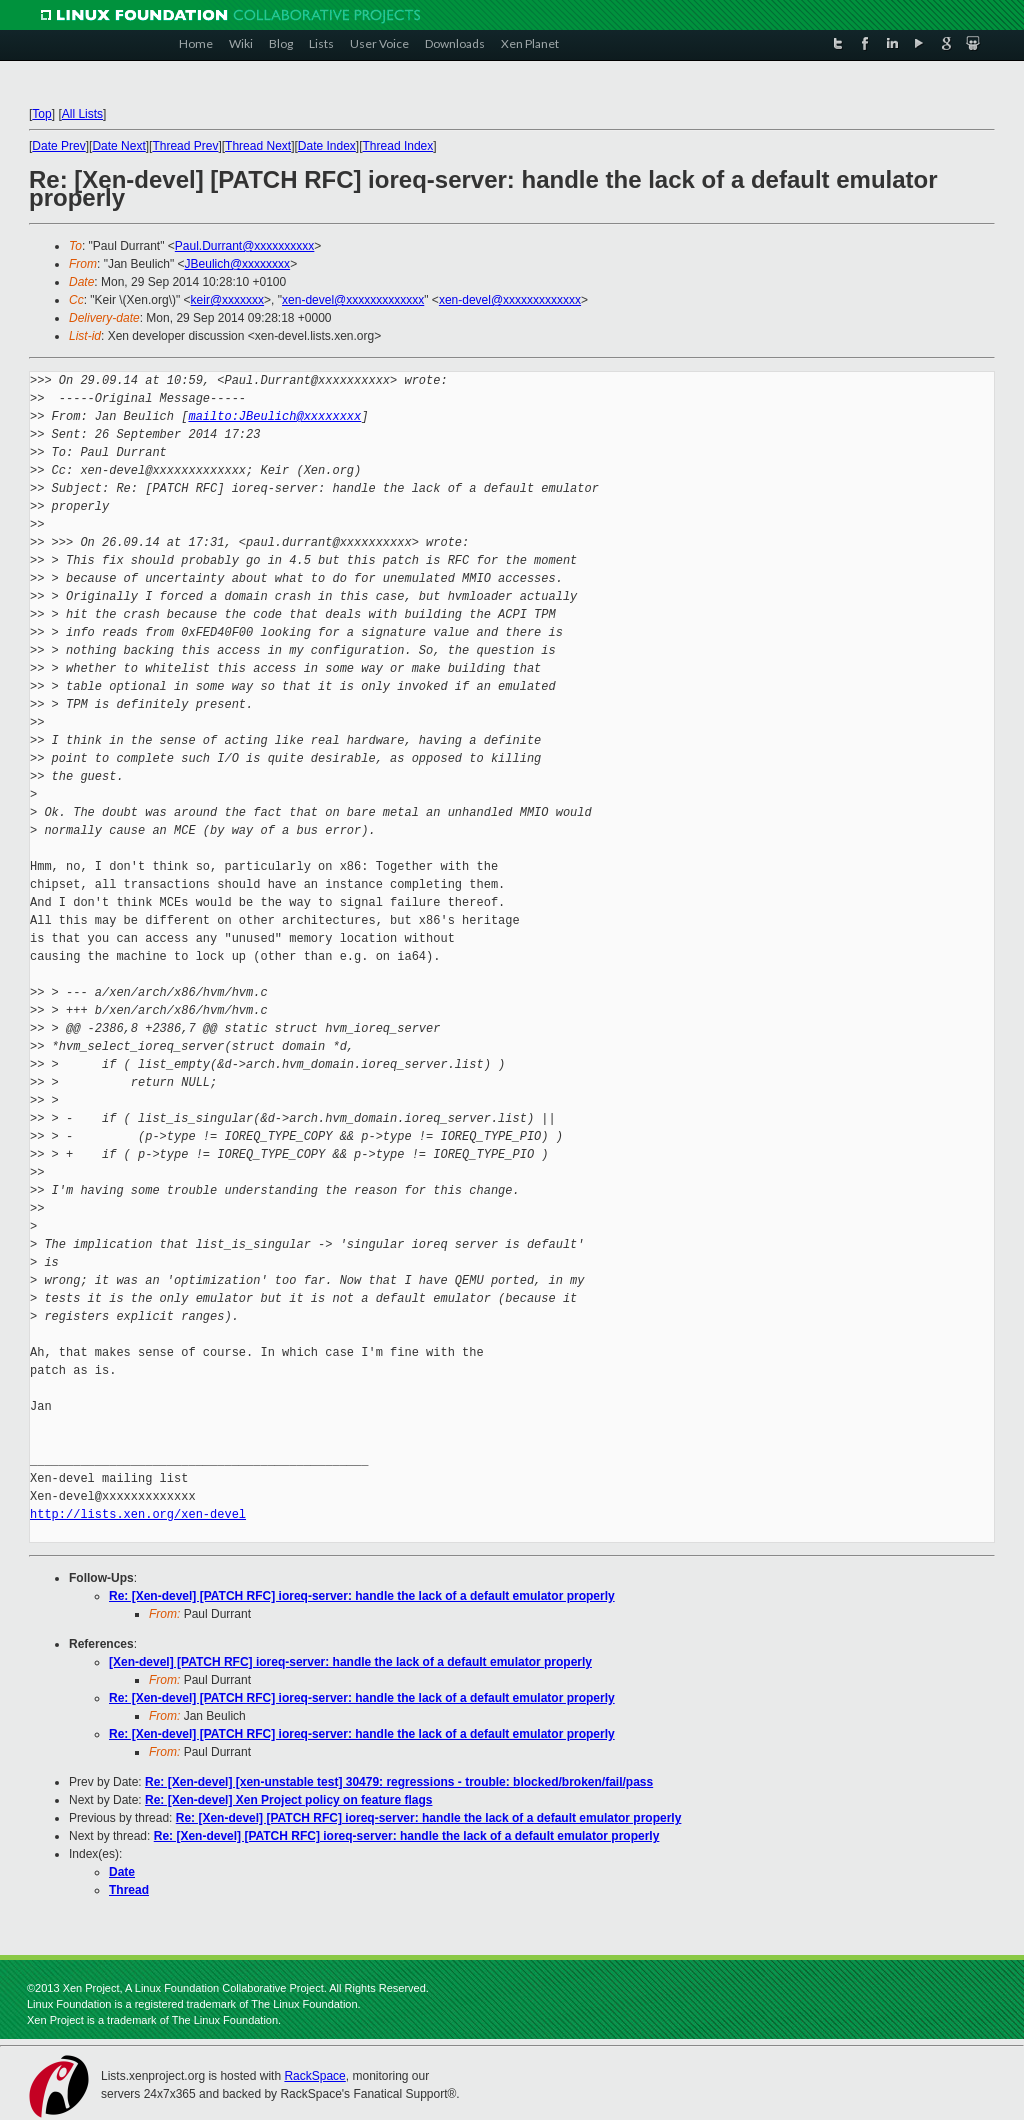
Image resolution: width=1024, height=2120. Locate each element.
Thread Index (398, 146)
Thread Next (258, 146)
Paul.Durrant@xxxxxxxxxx (245, 246)
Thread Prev (185, 146)
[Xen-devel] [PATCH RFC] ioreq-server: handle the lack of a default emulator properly (350, 1662)
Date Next (118, 146)
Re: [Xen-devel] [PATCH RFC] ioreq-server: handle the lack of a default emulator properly (362, 1596)
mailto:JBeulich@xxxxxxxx (274, 416)
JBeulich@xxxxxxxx (238, 264)
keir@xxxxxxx (228, 300)
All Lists (82, 114)
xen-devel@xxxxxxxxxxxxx (353, 300)
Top (41, 114)
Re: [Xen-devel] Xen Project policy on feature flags (288, 1800)
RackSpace (314, 2076)
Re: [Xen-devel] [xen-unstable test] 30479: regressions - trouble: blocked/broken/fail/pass (399, 1782)
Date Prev (58, 146)
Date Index (327, 146)
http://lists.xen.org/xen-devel (138, 1514)
